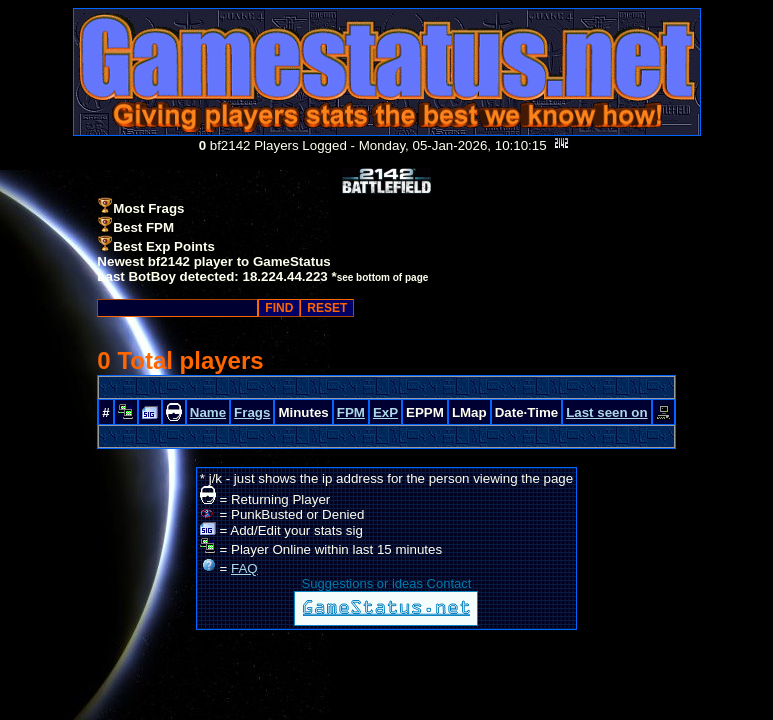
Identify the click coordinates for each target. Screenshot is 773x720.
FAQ (244, 568)
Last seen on (606, 412)
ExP (385, 412)
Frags (252, 412)
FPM (351, 412)
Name (208, 412)
